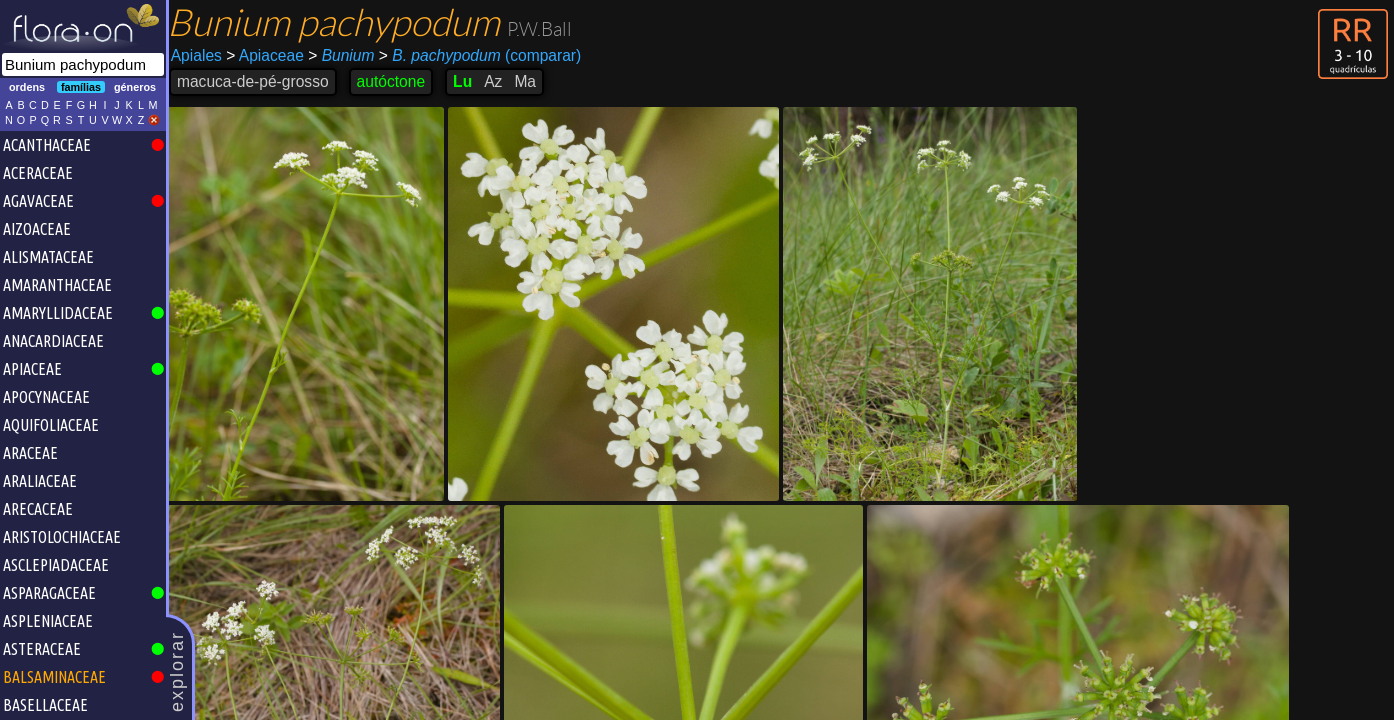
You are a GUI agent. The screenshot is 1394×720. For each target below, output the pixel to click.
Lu (467, 81)
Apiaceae (270, 55)
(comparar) (485, 56)
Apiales (201, 55)
